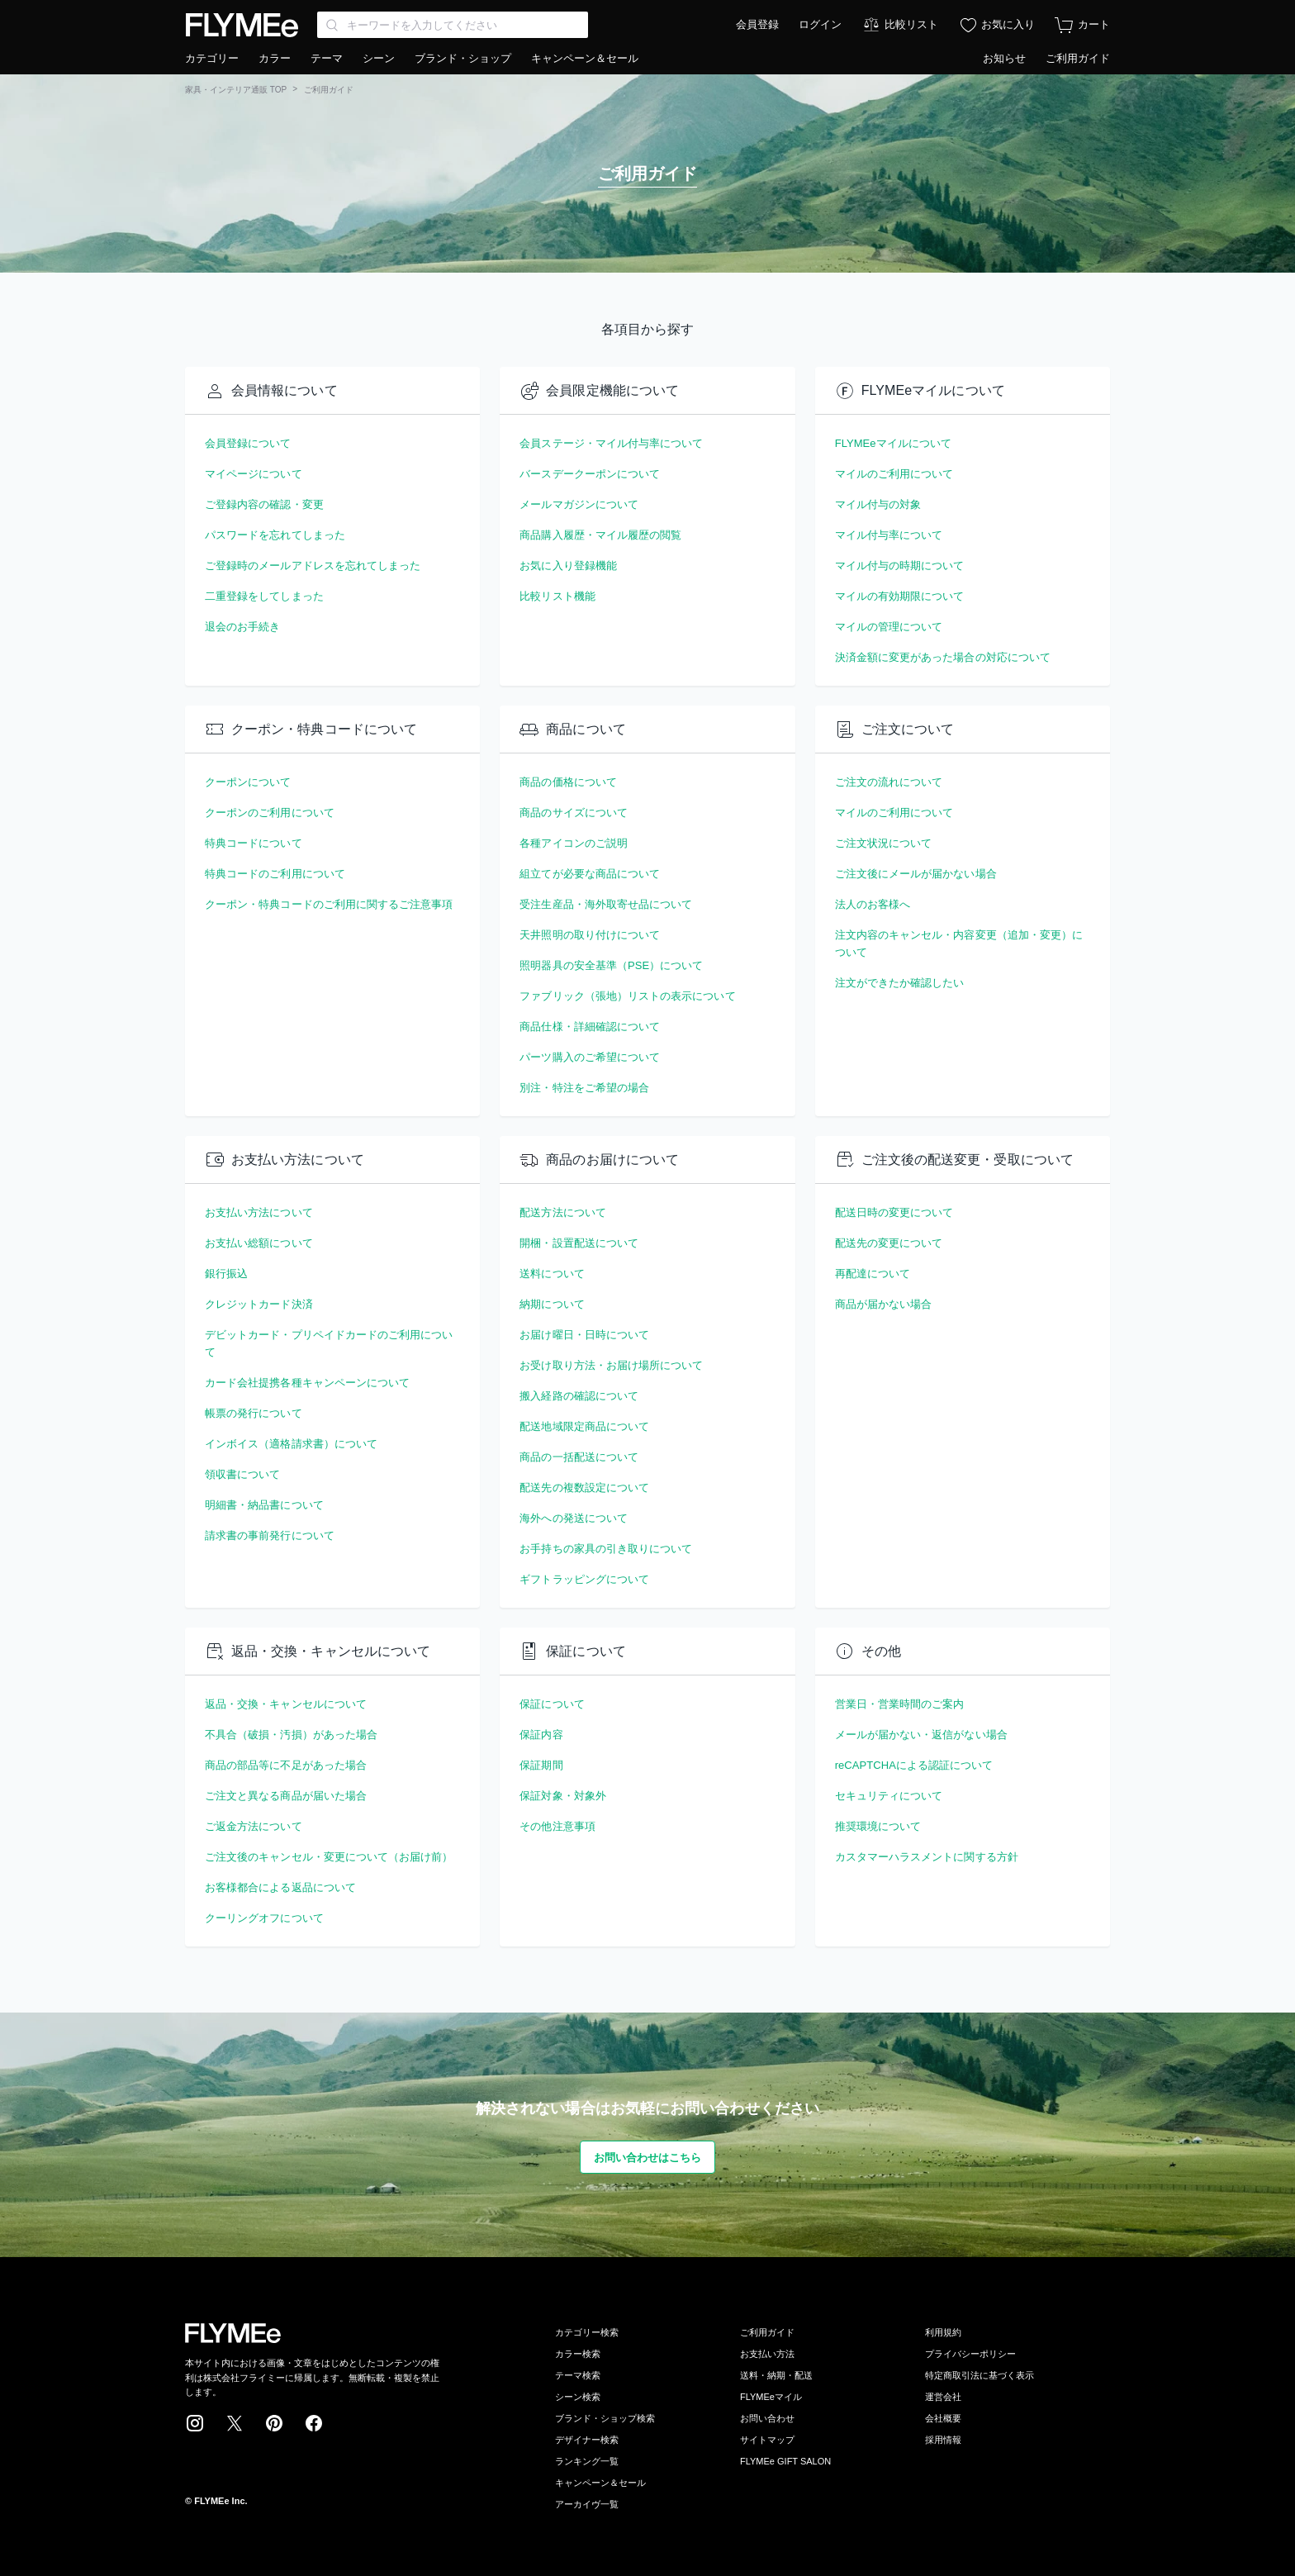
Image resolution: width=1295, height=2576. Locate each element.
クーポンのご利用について (269, 812)
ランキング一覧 (587, 2461)
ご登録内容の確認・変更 (264, 504)
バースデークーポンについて (589, 474)
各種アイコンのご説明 (573, 843)
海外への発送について (573, 1518)
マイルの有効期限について (900, 596)
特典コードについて (253, 843)
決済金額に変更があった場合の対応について (943, 657)
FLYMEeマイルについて (893, 443)
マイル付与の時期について (900, 565)
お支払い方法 (767, 2354)
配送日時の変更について (894, 1212)
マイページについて (253, 474)
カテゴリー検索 (587, 2332)
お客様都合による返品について (280, 1887)
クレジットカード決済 (259, 1304)
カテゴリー (212, 58)
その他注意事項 (557, 1826)
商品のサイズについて (573, 812)
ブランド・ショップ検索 (605, 2418)
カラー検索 (577, 2354)
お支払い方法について (259, 1212)
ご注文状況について (883, 843)
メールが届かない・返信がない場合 (921, 1734)
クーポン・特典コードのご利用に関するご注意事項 (329, 904)
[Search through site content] (452, 25)
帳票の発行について (253, 1413)
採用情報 (943, 2440)
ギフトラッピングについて (584, 1579)
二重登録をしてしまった (264, 596)
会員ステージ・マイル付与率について (611, 443)
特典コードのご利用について (275, 873)
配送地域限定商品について (584, 1426)
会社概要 (943, 2418)
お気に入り (1008, 24)
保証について (551, 1704)
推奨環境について (878, 1826)
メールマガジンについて (578, 504)
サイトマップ (767, 2440)
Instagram (195, 2423)
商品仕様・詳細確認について (589, 1026)
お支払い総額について (259, 1243)
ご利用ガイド (1078, 58)
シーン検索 (577, 2397)
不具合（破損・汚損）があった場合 (291, 1734)
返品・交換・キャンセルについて (286, 1704)
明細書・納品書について (264, 1505)
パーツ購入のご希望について (589, 1057)
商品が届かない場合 (883, 1304)
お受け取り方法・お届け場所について (611, 1365)
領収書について (242, 1474)
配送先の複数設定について (584, 1487)
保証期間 (540, 1765)
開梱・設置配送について (578, 1243)
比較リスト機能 (557, 596)
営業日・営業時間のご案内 (900, 1704)
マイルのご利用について (894, 474)
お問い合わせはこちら (648, 2157)
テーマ (327, 58)
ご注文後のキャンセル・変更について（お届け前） (329, 1857)
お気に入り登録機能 (568, 565)
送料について (551, 1273)
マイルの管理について (889, 626)
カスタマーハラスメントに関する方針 (926, 1857)
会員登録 (757, 24)
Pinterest (274, 2423)
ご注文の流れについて (889, 782)
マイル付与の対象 (878, 504)
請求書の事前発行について (269, 1535)
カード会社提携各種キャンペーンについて (307, 1382)
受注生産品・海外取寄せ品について (605, 904)
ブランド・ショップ (463, 58)
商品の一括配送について (578, 1457)
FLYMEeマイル (771, 2397)
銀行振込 (226, 1273)
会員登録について (248, 443)
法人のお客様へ (872, 904)
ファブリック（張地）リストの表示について (627, 996)
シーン (379, 58)
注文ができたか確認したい (900, 983)
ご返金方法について (253, 1826)
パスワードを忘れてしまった (275, 535)
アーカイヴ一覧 (587, 2504)
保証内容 (540, 1734)
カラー (275, 58)
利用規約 (943, 2332)
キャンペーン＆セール (584, 58)
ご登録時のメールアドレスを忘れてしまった (312, 565)
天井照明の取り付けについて (589, 935)
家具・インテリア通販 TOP (236, 89)
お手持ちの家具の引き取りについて (605, 1548)
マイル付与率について (889, 535)
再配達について (872, 1273)
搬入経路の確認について (578, 1396)
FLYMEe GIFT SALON (785, 2461)
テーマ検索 (577, 2375)
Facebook (314, 2423)
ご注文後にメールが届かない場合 (916, 873)
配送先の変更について (889, 1243)
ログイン (820, 24)
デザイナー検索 (587, 2440)
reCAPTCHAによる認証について (914, 1765)
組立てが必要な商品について (589, 873)
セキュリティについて (889, 1795)
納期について (551, 1304)
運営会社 (943, 2397)
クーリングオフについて (264, 1918)
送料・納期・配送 (776, 2375)
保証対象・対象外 (562, 1795)
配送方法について (562, 1212)
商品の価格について (568, 782)
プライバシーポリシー (970, 2354)
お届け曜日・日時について (584, 1334)
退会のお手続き (242, 626)
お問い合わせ (767, 2418)
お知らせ (1004, 58)
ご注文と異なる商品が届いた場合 (286, 1795)
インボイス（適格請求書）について (291, 1444)
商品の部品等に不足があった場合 (286, 1765)
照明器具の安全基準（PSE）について (611, 965)
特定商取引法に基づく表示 (979, 2375)
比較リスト (911, 24)
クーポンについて (248, 782)
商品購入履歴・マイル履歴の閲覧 (600, 535)
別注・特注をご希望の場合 (584, 1087)
